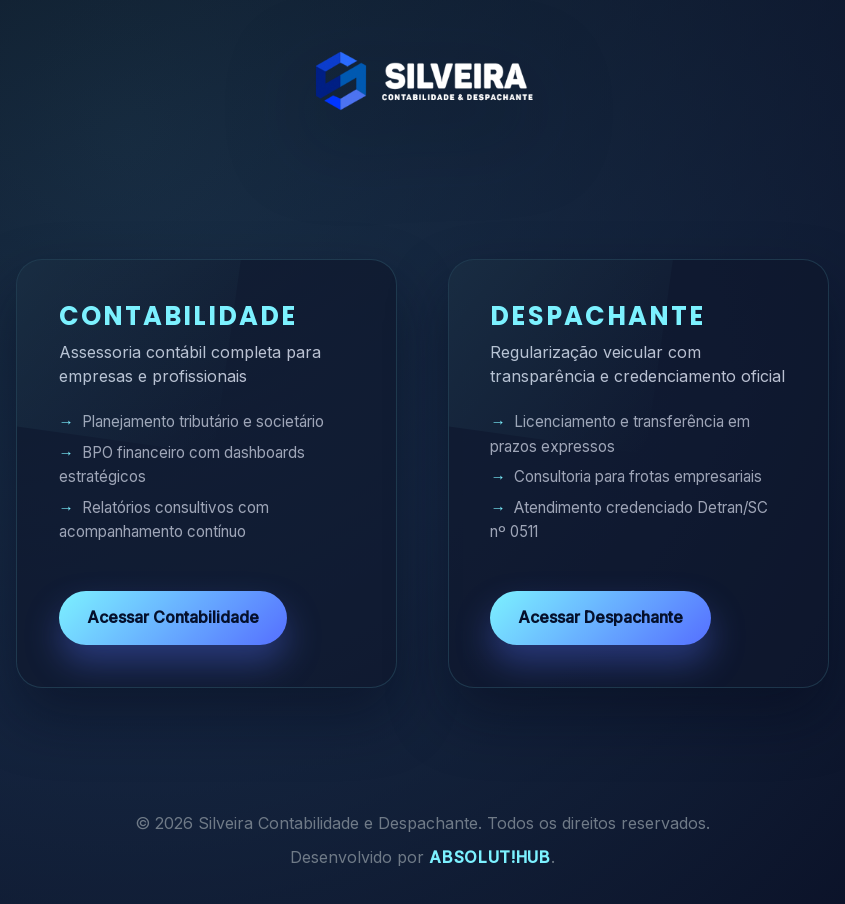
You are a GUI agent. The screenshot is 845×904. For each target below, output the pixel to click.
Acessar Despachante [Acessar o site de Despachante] (600, 617)
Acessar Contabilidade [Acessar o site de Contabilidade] (173, 617)
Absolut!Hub (489, 857)
